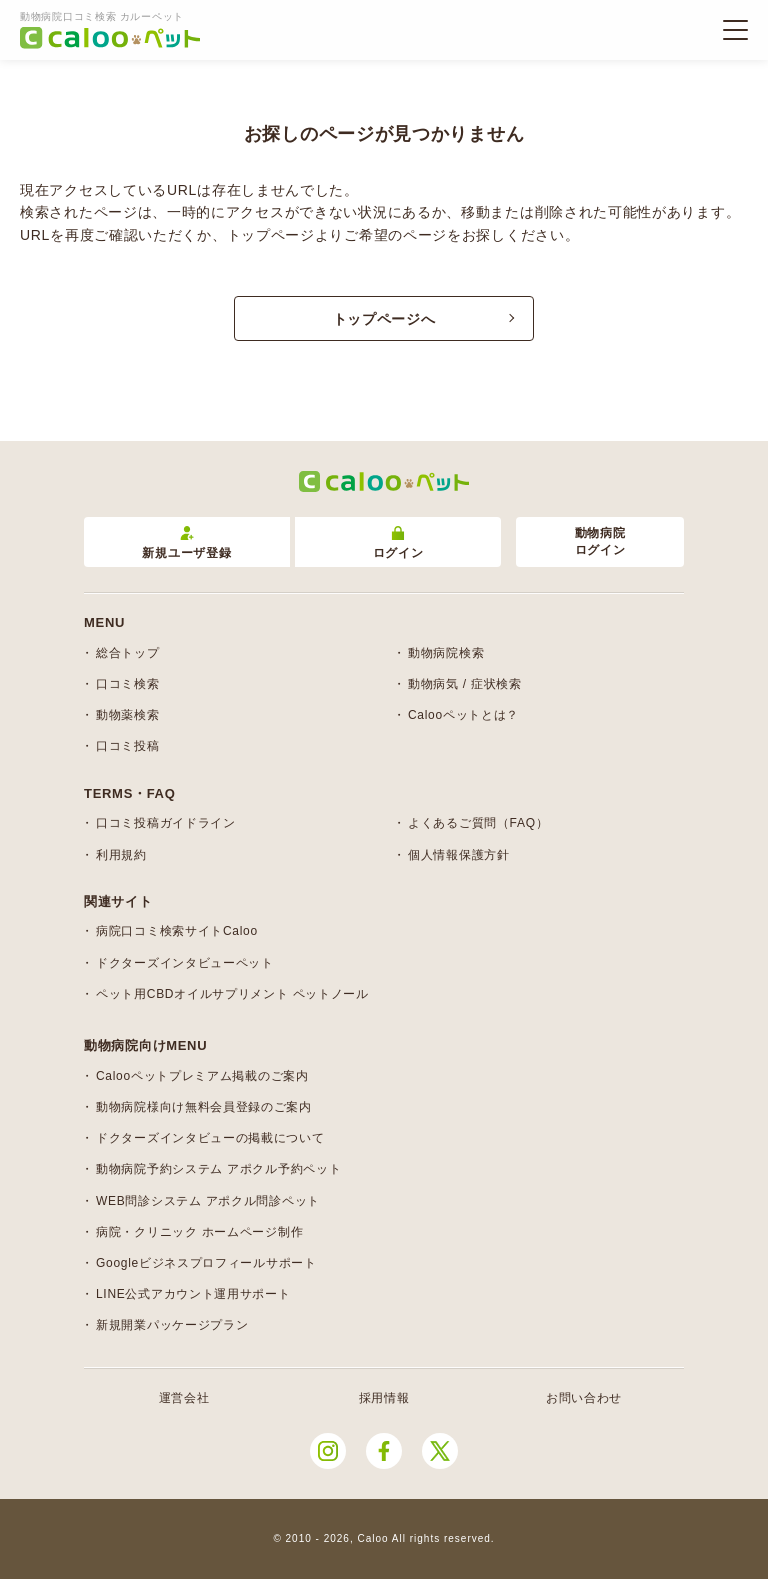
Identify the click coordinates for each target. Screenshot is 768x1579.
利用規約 (121, 855)
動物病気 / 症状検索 (465, 684)
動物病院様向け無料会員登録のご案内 (204, 1107)
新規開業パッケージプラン (172, 1325)
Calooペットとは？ (463, 715)
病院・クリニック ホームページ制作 (199, 1232)
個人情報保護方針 (459, 855)
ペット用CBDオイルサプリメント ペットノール (232, 994)
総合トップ (128, 653)
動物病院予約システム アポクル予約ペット (218, 1169)
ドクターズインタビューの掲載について (210, 1138)
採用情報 (384, 1398)
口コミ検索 (128, 684)
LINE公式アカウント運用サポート (193, 1294)
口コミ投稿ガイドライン (166, 823)
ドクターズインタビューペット (185, 963)
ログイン (398, 543)
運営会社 (184, 1398)
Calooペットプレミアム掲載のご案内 (202, 1076)
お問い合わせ (584, 1398)
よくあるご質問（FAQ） (478, 823)
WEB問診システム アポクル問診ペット (208, 1201)
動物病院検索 (446, 653)
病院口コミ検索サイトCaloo (177, 931)
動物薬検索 (128, 715)
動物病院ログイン (600, 541)
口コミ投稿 (128, 746)
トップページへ (384, 319)
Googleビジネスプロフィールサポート (206, 1263)
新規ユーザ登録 (186, 543)
